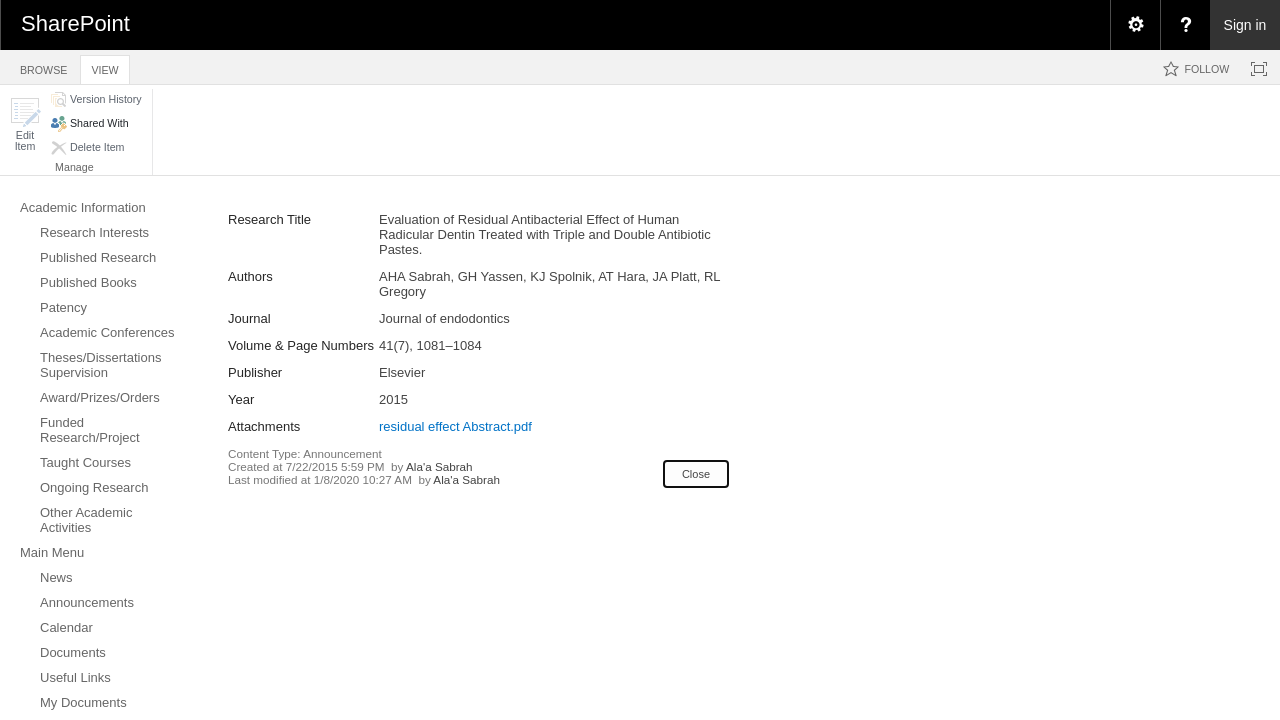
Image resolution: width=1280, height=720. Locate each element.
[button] (25, 124)
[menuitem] (1135, 25)
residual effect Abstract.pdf (455, 426)
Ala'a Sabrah (439, 466)
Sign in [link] (1245, 25)
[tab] (43, 66)
